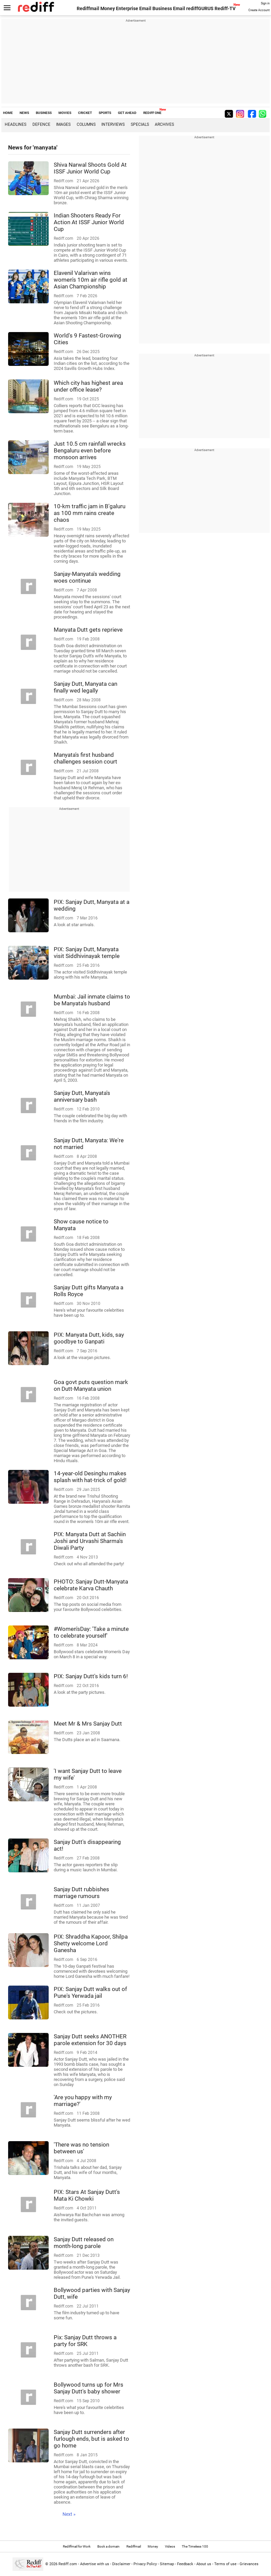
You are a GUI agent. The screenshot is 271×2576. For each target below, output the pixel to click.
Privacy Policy (145, 2564)
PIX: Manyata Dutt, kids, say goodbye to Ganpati (89, 1338)
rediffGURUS (200, 8)
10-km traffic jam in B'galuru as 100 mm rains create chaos (89, 513)
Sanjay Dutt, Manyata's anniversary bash (82, 1096)
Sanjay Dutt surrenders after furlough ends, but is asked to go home (91, 2439)
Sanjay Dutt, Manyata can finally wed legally (85, 687)
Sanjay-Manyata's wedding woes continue (87, 577)
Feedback (185, 2564)
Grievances (249, 2564)
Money (107, 8)
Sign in (265, 3)
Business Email (168, 8)
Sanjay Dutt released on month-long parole (84, 2242)
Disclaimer (121, 2564)
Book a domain (108, 2546)
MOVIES (64, 113)
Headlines (15, 124)
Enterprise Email (133, 8)
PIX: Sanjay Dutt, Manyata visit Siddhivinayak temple (87, 952)
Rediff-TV (225, 8)
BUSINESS (44, 113)
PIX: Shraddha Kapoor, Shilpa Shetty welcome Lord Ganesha (91, 1943)
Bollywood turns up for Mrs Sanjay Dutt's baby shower (88, 2388)
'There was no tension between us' (81, 2148)
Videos (170, 2546)
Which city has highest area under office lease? (88, 386)
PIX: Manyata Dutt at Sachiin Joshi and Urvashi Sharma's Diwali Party (90, 1541)
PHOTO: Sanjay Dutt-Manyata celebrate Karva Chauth (91, 1585)
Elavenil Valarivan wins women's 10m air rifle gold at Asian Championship (90, 280)
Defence (41, 124)
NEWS (24, 113)
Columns (86, 124)
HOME (8, 113)
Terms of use (225, 2564)
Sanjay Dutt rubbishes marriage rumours (81, 1892)
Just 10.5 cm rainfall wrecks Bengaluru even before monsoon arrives (90, 450)
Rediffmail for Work (77, 2546)
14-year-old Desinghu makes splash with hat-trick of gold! (90, 1476)
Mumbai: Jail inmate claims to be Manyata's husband (92, 1000)
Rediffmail (88, 8)
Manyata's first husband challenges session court (85, 758)
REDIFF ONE (152, 113)
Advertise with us (94, 2564)
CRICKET (85, 113)
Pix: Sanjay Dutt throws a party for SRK (85, 2340)
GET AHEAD (127, 113)
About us (203, 2564)
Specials (140, 124)
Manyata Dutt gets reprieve (88, 629)
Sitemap (167, 2564)
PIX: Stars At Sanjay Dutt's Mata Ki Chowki (87, 2195)
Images (63, 124)
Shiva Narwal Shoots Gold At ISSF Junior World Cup (90, 168)
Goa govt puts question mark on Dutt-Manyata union (91, 1385)
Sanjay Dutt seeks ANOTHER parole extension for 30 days (90, 2039)
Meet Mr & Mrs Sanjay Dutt (88, 1723)
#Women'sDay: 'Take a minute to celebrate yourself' (91, 1632)
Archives (164, 124)
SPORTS (105, 113)
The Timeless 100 (195, 2546)
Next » (69, 2514)
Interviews (113, 124)
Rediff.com (67, 2564)
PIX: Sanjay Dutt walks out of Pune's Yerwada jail (90, 1992)
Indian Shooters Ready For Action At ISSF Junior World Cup (89, 222)
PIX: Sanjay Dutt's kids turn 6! (91, 1676)
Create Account (259, 10)
